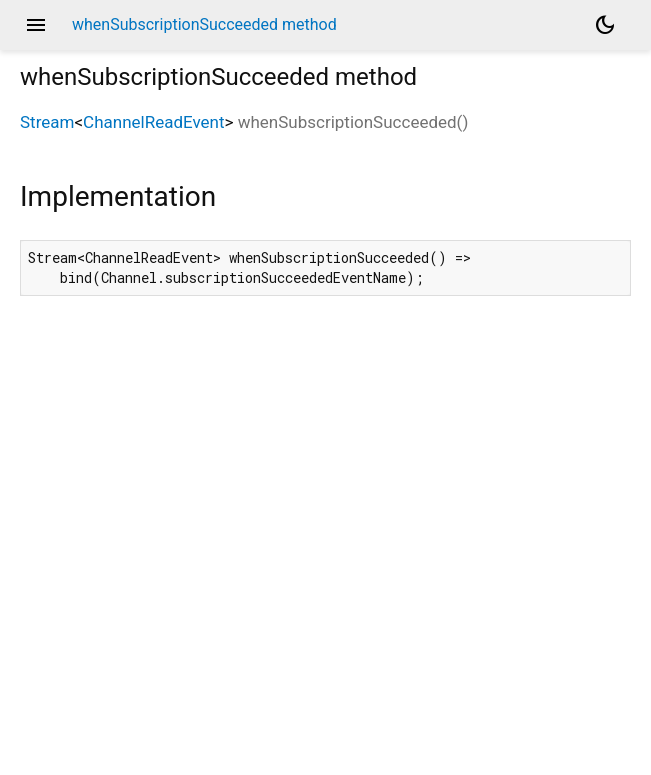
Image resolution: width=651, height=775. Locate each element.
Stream (47, 122)
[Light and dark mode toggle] (605, 25)
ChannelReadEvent (153, 122)
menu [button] (36, 25)
